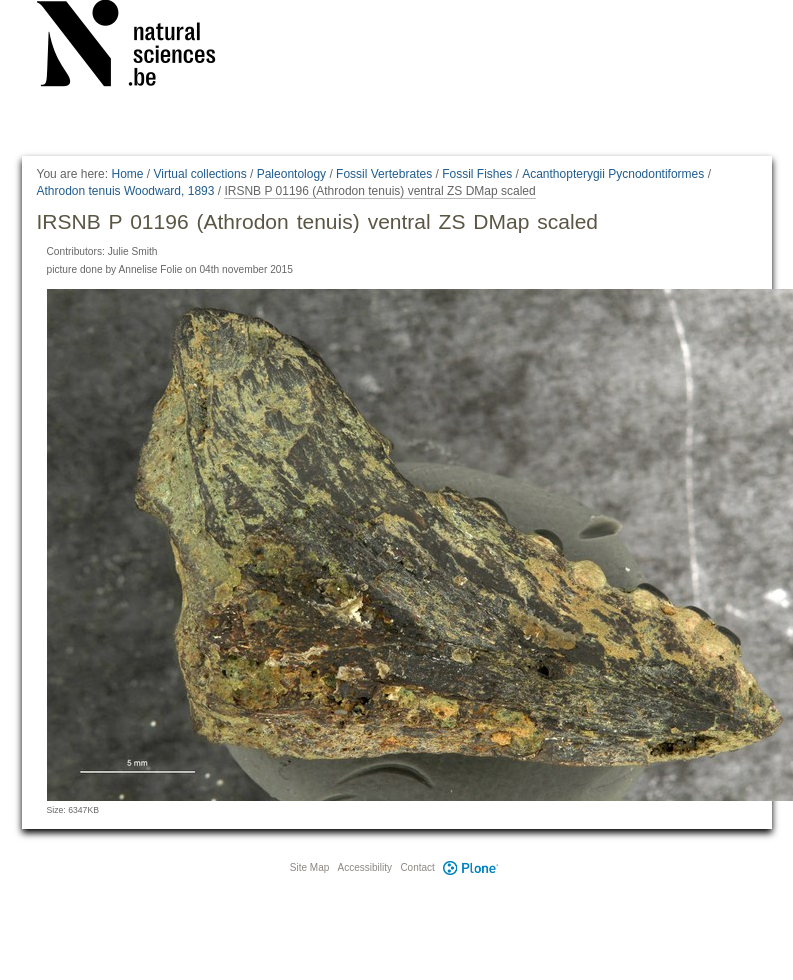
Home (127, 174)
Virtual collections (200, 174)
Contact (417, 867)
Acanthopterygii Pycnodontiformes (613, 174)
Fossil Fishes (477, 174)
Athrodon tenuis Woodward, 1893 (126, 191)
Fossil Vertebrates (384, 174)
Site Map (309, 867)
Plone (471, 867)
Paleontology (291, 174)
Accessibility (365, 867)
